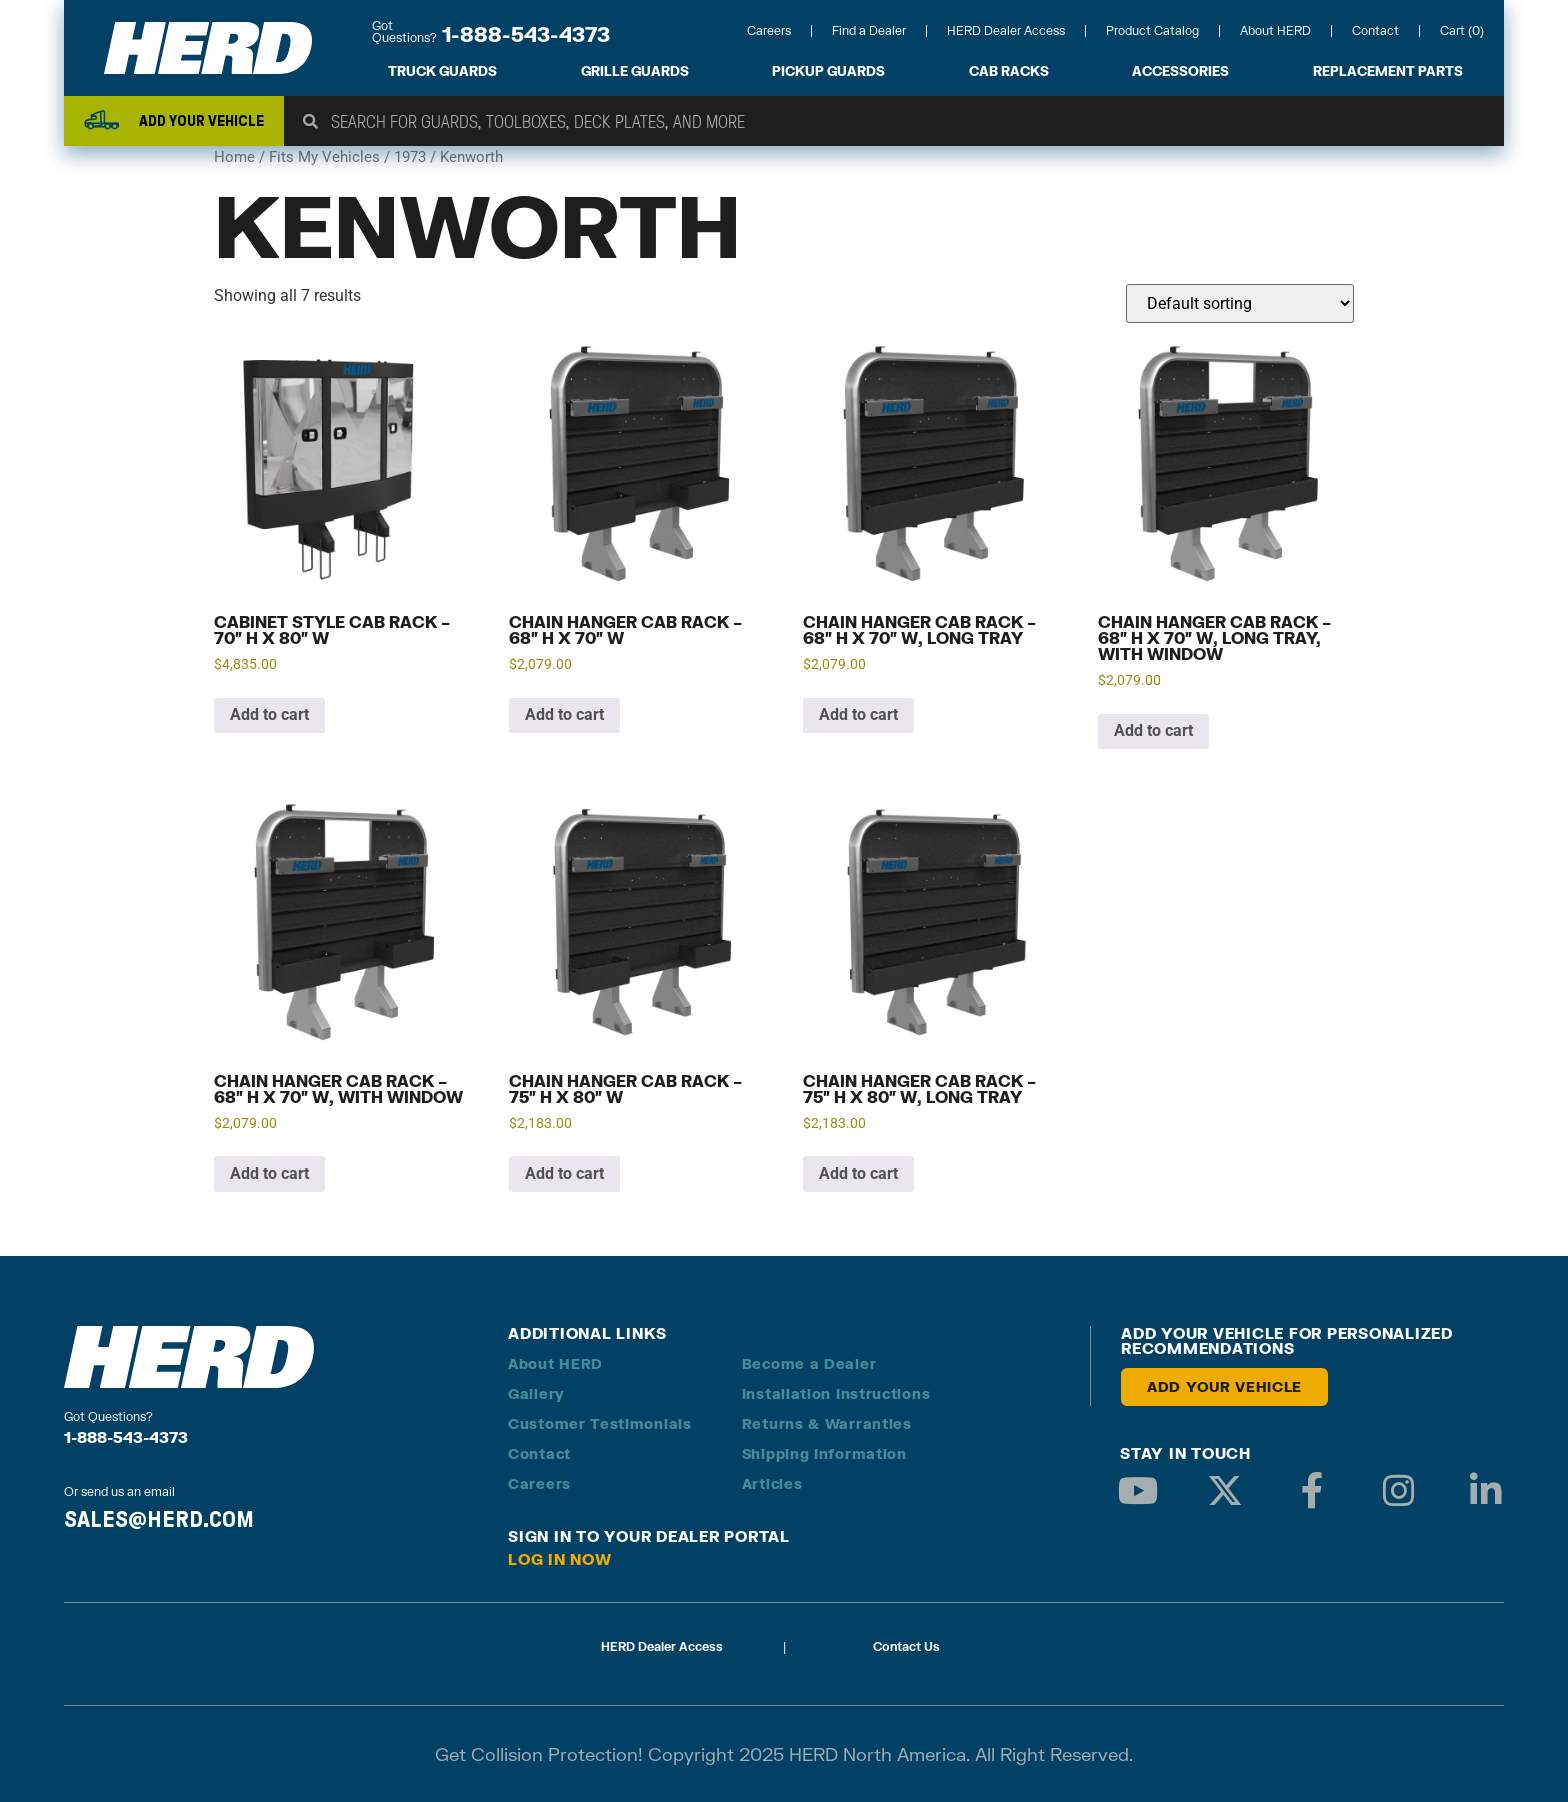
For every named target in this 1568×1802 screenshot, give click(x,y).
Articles (772, 1483)
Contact (1375, 30)
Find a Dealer (869, 30)
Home (234, 157)
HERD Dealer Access (1006, 30)
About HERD (1275, 30)
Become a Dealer (809, 1363)
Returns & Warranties (827, 1423)
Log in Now (560, 1559)
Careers (769, 30)
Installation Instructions (836, 1393)
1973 (410, 157)
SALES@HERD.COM (159, 1519)
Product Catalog (1152, 30)
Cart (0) (1462, 30)
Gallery (536, 1393)
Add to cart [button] (269, 714)
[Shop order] (1240, 303)
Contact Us (906, 1646)
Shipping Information (824, 1453)
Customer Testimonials (600, 1423)
